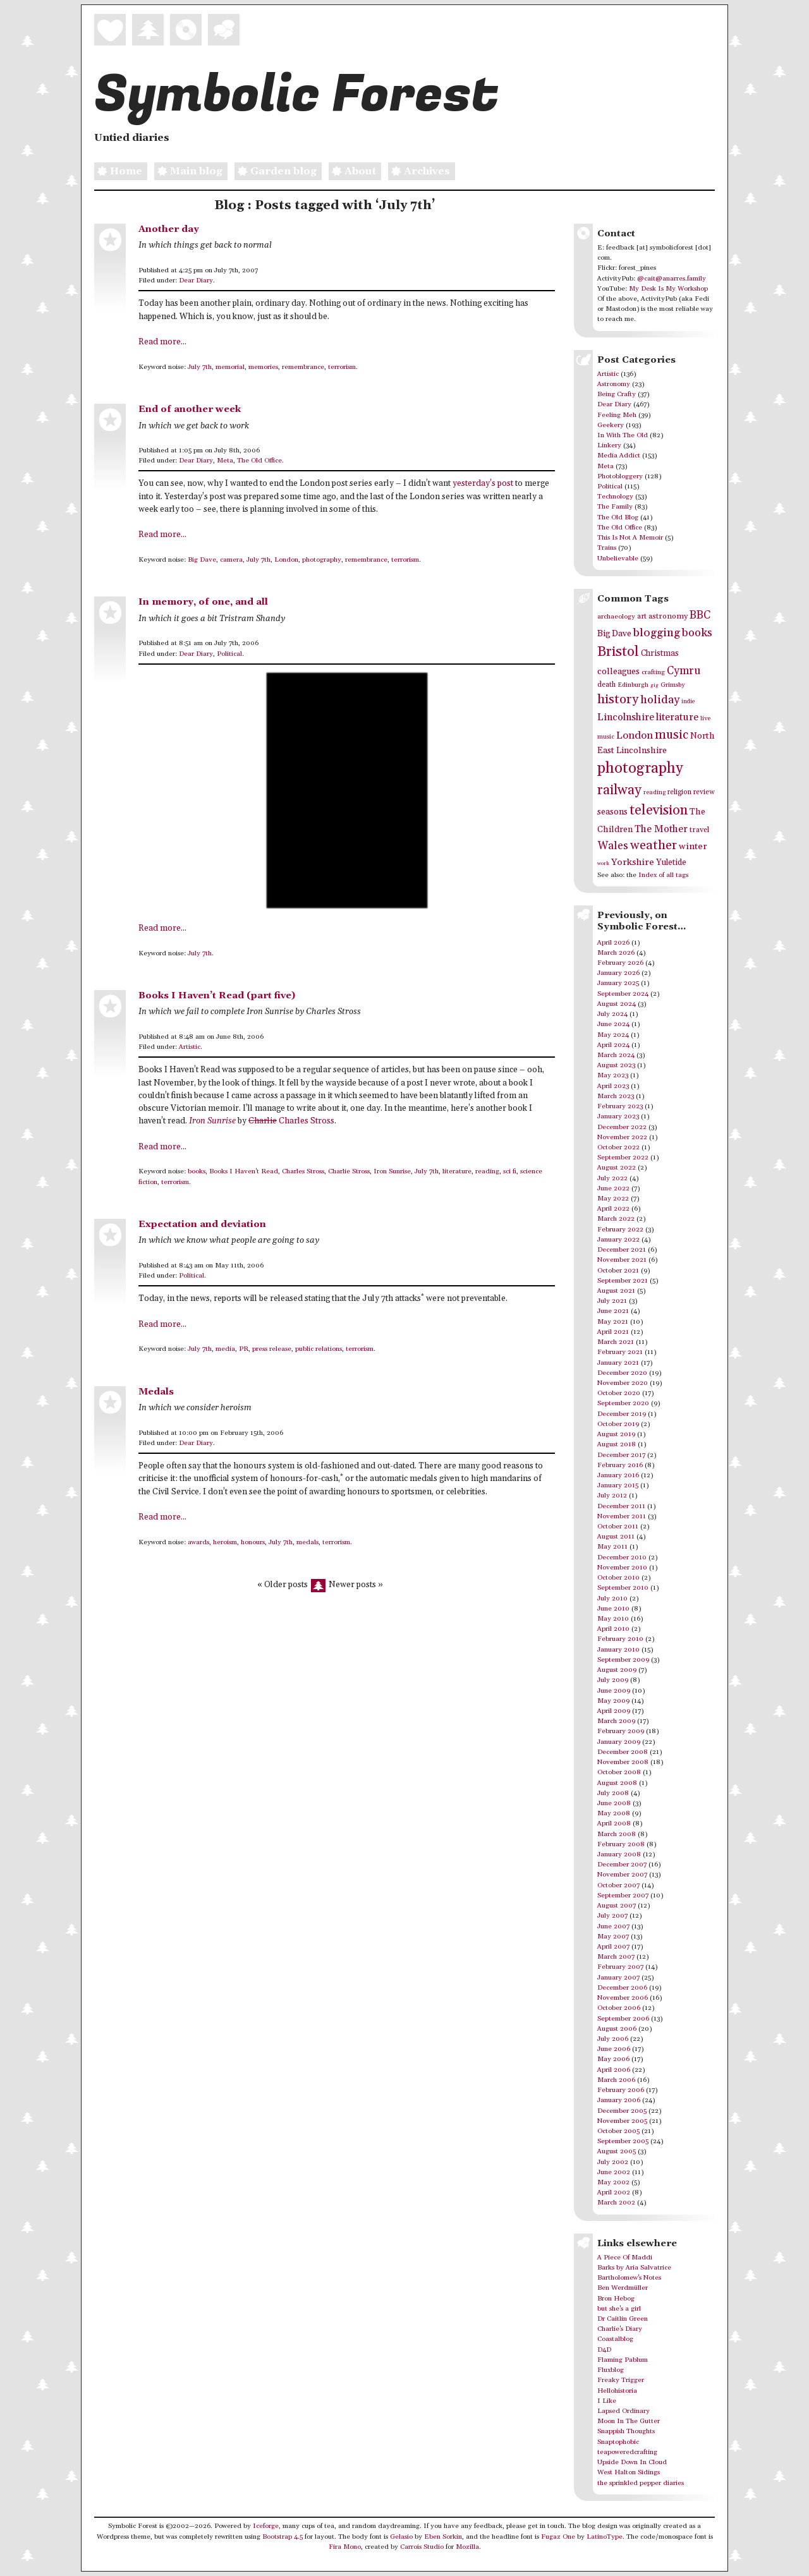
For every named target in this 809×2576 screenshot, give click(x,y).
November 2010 (622, 1567)
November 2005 (622, 2121)
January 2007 (618, 1977)
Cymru (683, 671)
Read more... (162, 342)
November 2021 (622, 1259)
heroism (225, 1542)
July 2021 (612, 1301)
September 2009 (623, 1659)
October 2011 (617, 1526)
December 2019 (621, 1414)
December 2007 (622, 1864)
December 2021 (621, 1249)
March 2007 (616, 1956)
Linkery (609, 445)
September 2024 (622, 993)
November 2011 (621, 1516)
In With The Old (622, 435)
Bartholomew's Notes (629, 2277)
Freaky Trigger (620, 2380)
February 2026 (620, 962)
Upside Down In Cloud (632, 2462)
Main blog (188, 172)
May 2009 (613, 1700)
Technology (615, 496)
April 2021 (613, 1331)
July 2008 (613, 1793)
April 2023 (613, 1086)
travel (699, 830)
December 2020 (622, 1373)
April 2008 (614, 1823)
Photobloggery (620, 476)
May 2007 (613, 1936)
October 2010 (618, 1577)
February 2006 (620, 2090)
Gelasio (401, 2536)
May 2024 (613, 1035)
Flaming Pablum (622, 2359)
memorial (230, 367)
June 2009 (613, 1690)
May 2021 (612, 1321)
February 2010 (620, 1639)
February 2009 (620, 1731)
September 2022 (622, 1157)
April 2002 (613, 2192)
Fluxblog (610, 2370)
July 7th (200, 367)
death (606, 684)
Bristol (618, 651)
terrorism (342, 367)
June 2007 (613, 1926)
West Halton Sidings (628, 2472)
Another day (168, 229)
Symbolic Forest (296, 94)
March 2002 (616, 2202)
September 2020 (623, 1403)
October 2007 (618, 1885)
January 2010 (618, 1649)
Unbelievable (617, 558)
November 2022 (622, 1137)
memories (263, 367)
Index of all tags (663, 875)
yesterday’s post (483, 483)
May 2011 (612, 1546)
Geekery (610, 425)
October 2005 (618, 2131)
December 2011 (621, 1506)
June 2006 (613, 2049)
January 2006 (618, 2100)
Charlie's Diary (619, 2329)
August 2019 (616, 1434)
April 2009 (613, 1711)
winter (693, 846)
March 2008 (616, 1834)
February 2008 (621, 1844)
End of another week (189, 409)
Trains (606, 547)
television (659, 810)
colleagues (618, 671)
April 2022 (613, 1208)
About (352, 172)
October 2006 (618, 2008)
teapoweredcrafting (627, 2452)
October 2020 (618, 1393)
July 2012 (612, 1495)
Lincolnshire (625, 717)
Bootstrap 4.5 (282, 2536)
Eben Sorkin (443, 2536)
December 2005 (622, 2111)
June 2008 (614, 1803)
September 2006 (623, 2018)
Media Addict (618, 455)
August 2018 (616, 1444)
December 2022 (622, 1127)
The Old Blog (617, 517)
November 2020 (622, 1383)
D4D (604, 2349)
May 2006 (613, 2059)
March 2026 (616, 952)
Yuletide (671, 862)
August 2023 (616, 1065)
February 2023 (620, 1106)
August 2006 (616, 2028)
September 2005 (622, 2141)
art (642, 616)
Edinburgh (632, 685)
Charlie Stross (349, 1171)
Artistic (189, 1047)
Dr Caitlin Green (622, 2318)
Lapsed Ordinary (623, 2411)
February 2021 (620, 1352)
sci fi (509, 1171)
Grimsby (672, 685)
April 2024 (613, 1045)
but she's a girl (619, 2308)
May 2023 (612, 1075)
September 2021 (622, 1280)
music (671, 735)
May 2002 (613, 2182)
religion (679, 792)
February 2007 (620, 1966)
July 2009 (612, 1680)
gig (654, 685)
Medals (156, 1392)
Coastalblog (615, 2339)
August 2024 (616, 1004)
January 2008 (619, 1854)
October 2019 (618, 1424)
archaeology (616, 616)
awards (198, 1542)
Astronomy (613, 384)
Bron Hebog (616, 2298)
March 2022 (616, 1218)
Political (229, 654)
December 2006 (622, 1987)
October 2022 (618, 1147)
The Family (615, 506)
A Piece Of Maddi (624, 2257)
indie (688, 701)
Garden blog (275, 172)
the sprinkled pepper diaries (640, 2483)
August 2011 (616, 1536)
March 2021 (615, 1342)
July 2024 (612, 1014)
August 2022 (616, 1167)
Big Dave (202, 559)
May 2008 (613, 1813)
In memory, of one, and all (203, 602)
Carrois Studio (422, 2547)
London (286, 559)
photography (321, 559)
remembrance (303, 367)
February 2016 (620, 1465)
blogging (656, 633)
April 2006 (613, 2069)
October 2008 (619, 1772)
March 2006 (616, 2080)
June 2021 (613, 1311)
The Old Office (259, 460)
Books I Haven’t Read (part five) (216, 995)
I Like (606, 2401)
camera (231, 559)
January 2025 (618, 983)
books (196, 1171)
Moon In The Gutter (628, 2421)
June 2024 (613, 1024)
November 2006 (622, 1997)
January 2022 (618, 1239)
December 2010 (622, 1557)
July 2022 (612, 1178)
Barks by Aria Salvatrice (634, 2267)
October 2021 (618, 1270)
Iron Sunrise (392, 1171)
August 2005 (616, 2151)
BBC (700, 615)
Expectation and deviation (202, 1224)
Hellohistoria (617, 2390)
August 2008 (617, 1783)
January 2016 (618, 1475)
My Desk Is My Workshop (668, 288)
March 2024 (616, 1055)
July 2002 (612, 2162)
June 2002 (613, 2172)
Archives (419, 172)
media (225, 1349)
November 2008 (622, 1762)
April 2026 (613, 942)
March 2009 (616, 1721)
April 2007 (613, 1946)
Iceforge (266, 2526)
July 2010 (612, 1598)
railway (619, 790)
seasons (612, 812)
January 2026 (618, 973)
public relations (318, 1349)
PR (243, 1349)
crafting (653, 672)
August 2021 (616, 1290)
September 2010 (622, 1587)
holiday (659, 699)
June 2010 (613, 1608)
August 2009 (616, 1670)
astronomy (668, 616)
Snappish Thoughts (626, 2431)
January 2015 (617, 1485)
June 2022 (613, 1188)
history (617, 699)
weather (653, 846)
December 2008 (622, 1752)
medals (307, 1542)
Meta (225, 460)
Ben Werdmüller (622, 2287)
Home (118, 172)
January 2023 (618, 1116)
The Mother (661, 829)
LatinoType (605, 2536)
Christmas (660, 653)
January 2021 (618, 1362)
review (704, 792)
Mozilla (467, 2547)
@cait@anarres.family (671, 278)
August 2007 (616, 1905)
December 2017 (621, 1455)
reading (487, 1171)
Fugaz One (558, 2536)
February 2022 (620, 1229)
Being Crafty (616, 394)
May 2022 (613, 1198)
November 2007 (622, 1874)
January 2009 (618, 1742)
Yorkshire (632, 862)
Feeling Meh (616, 415)
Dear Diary (196, 280)
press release (271, 1349)
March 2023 (615, 1096)
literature (456, 1171)
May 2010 (613, 1618)
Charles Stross (291, 1121)
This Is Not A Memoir (630, 537)
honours (253, 1542)
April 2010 (613, 1628)
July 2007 (612, 1915)
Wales (612, 846)
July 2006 (612, 2039)
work (603, 863)
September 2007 (622, 1895)
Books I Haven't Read (243, 1171)
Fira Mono (345, 2547)
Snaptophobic (618, 2442)
